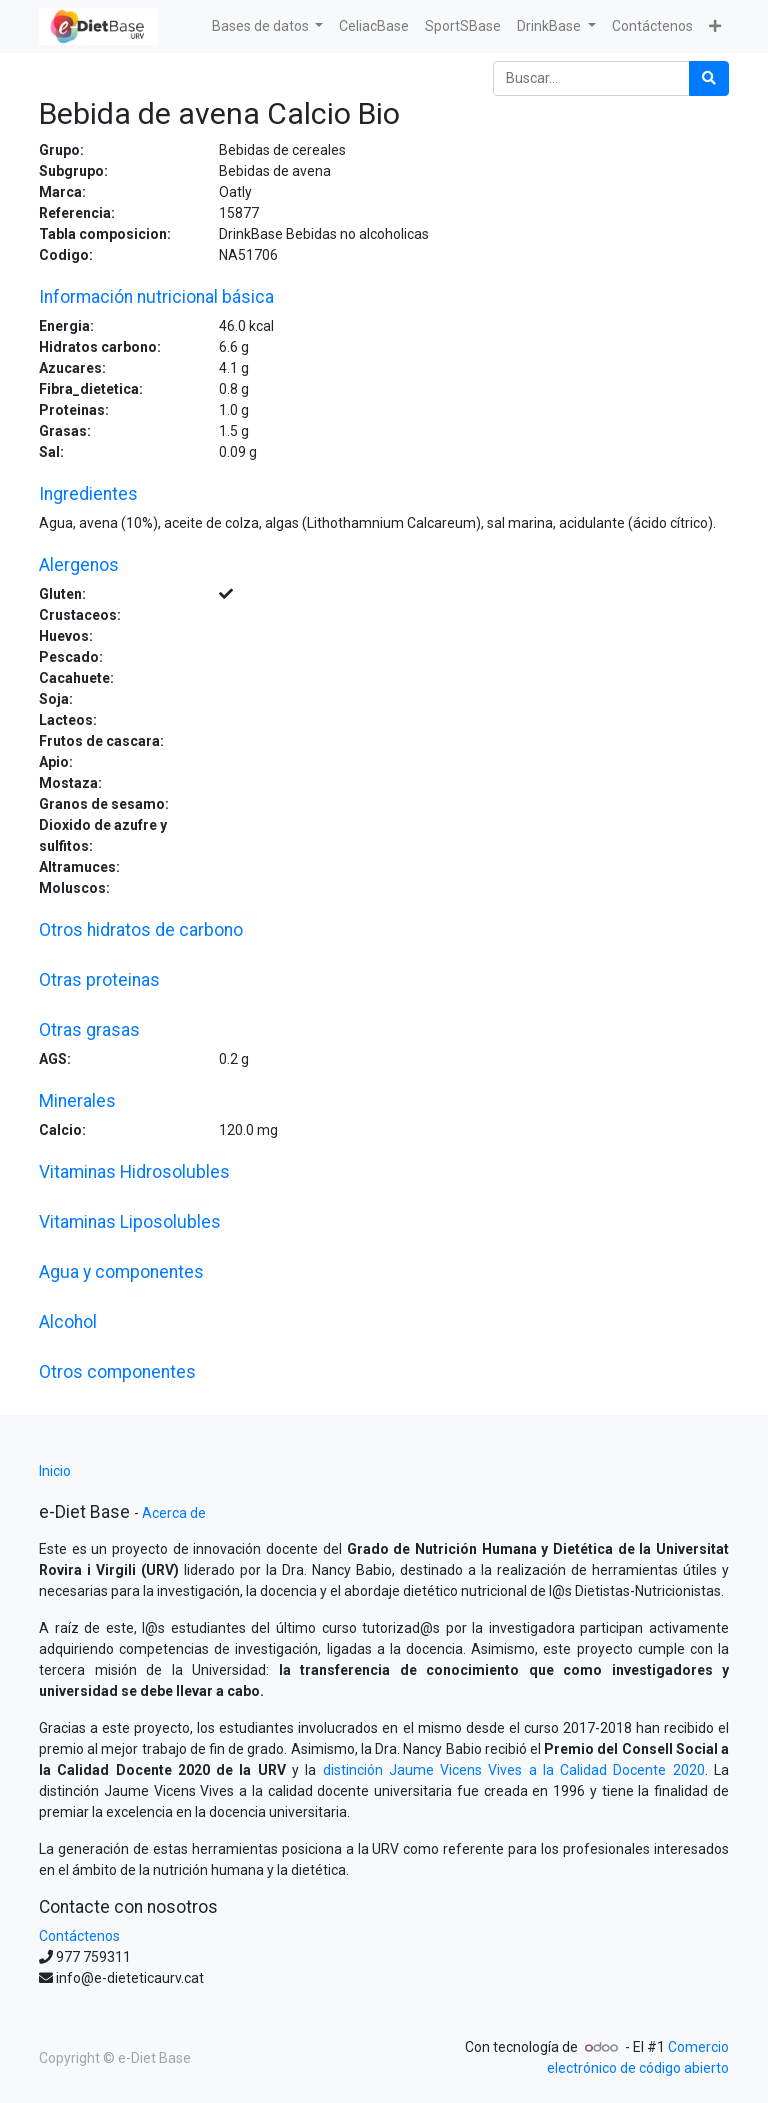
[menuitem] (374, 26)
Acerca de (174, 1513)
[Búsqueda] (709, 78)
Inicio (55, 1471)
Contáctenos (79, 1936)
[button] (715, 26)
